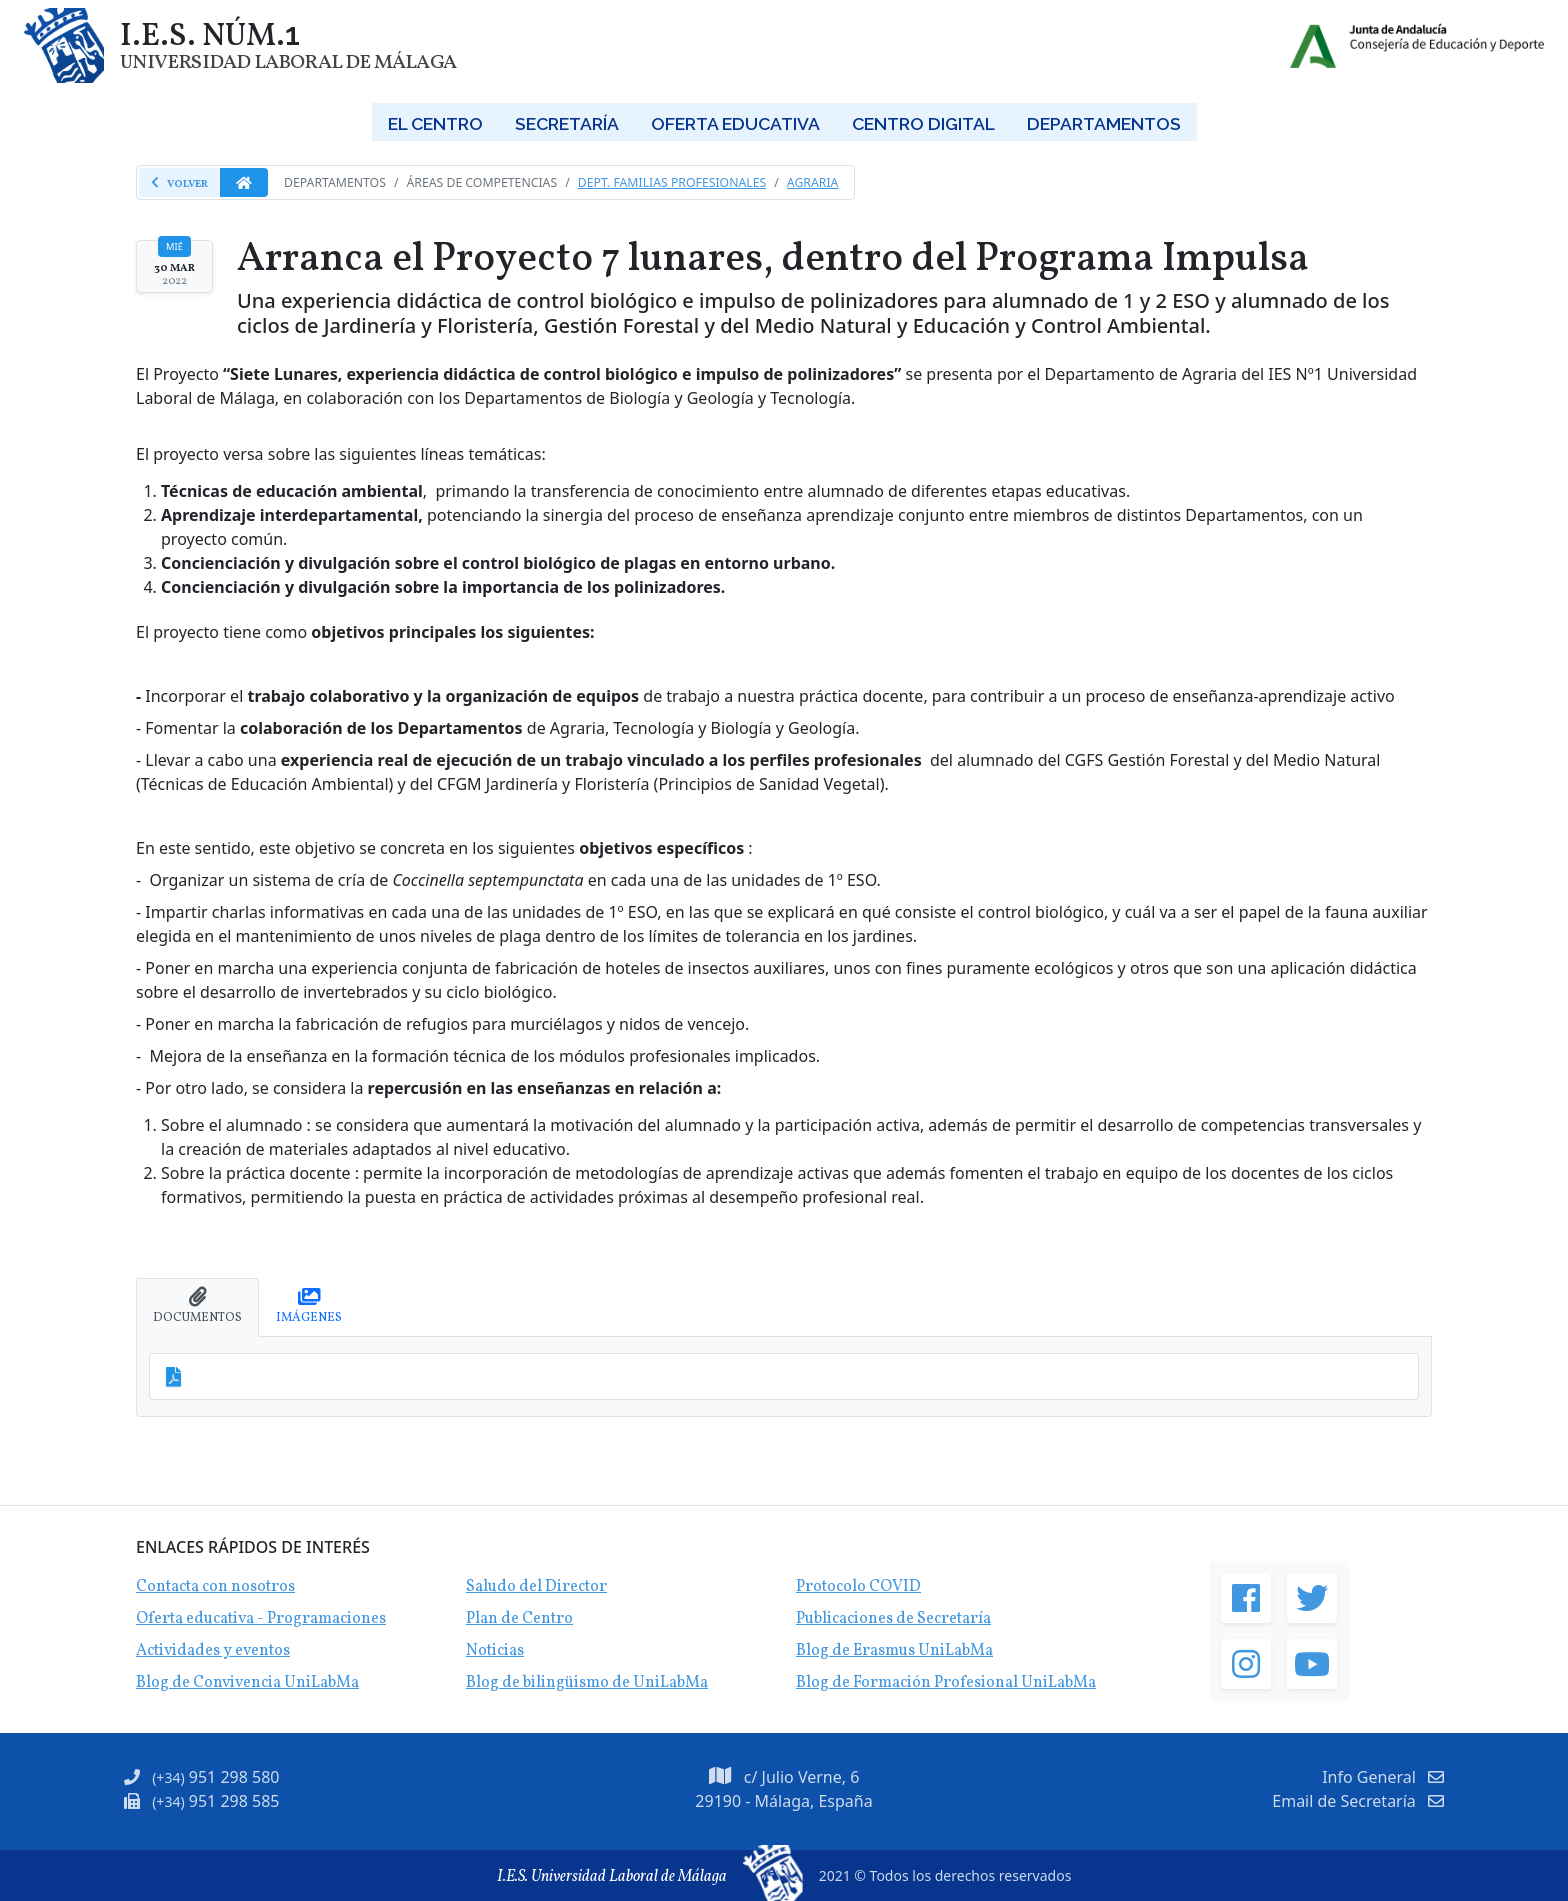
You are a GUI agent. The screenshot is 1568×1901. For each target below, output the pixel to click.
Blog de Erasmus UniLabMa (894, 1651)
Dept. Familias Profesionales (672, 182)
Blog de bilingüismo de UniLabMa (587, 1683)
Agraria (813, 182)
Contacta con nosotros (215, 1587)
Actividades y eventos (213, 1651)
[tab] (197, 1307)
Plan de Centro (519, 1619)
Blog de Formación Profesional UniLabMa (946, 1683)
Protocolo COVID (858, 1587)
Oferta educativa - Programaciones (261, 1619)
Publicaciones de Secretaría (893, 1619)
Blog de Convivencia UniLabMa (247, 1683)
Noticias (495, 1651)
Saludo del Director (536, 1587)
